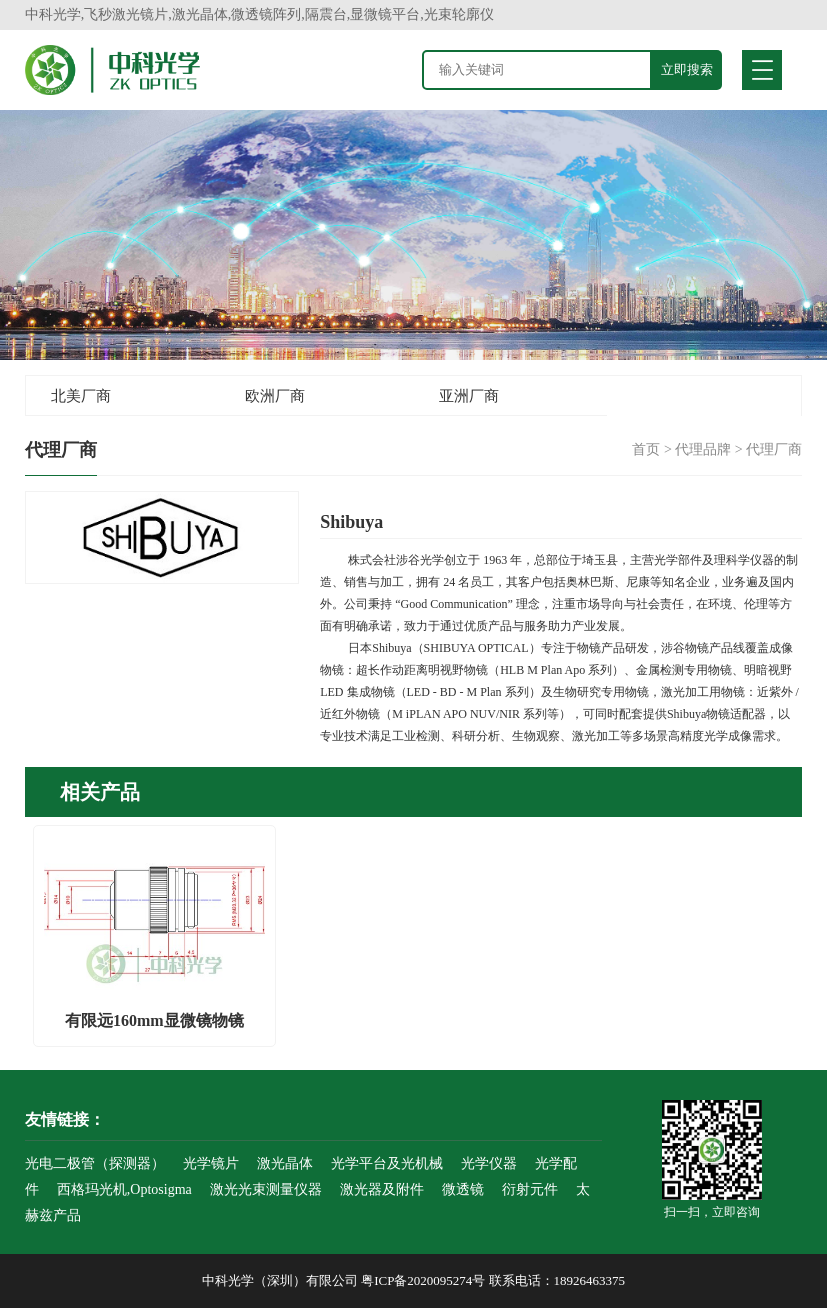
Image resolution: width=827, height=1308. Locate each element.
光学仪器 (489, 1163)
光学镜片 (211, 1163)
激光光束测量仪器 (266, 1189)
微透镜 (463, 1189)
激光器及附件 (382, 1189)
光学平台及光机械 (387, 1163)
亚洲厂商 (469, 396)
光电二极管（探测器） (95, 1163)
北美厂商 (81, 396)
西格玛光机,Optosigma (124, 1189)
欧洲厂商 (275, 396)
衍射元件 (530, 1189)
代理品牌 (703, 449)
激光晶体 (285, 1163)
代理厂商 (774, 449)
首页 (646, 449)
